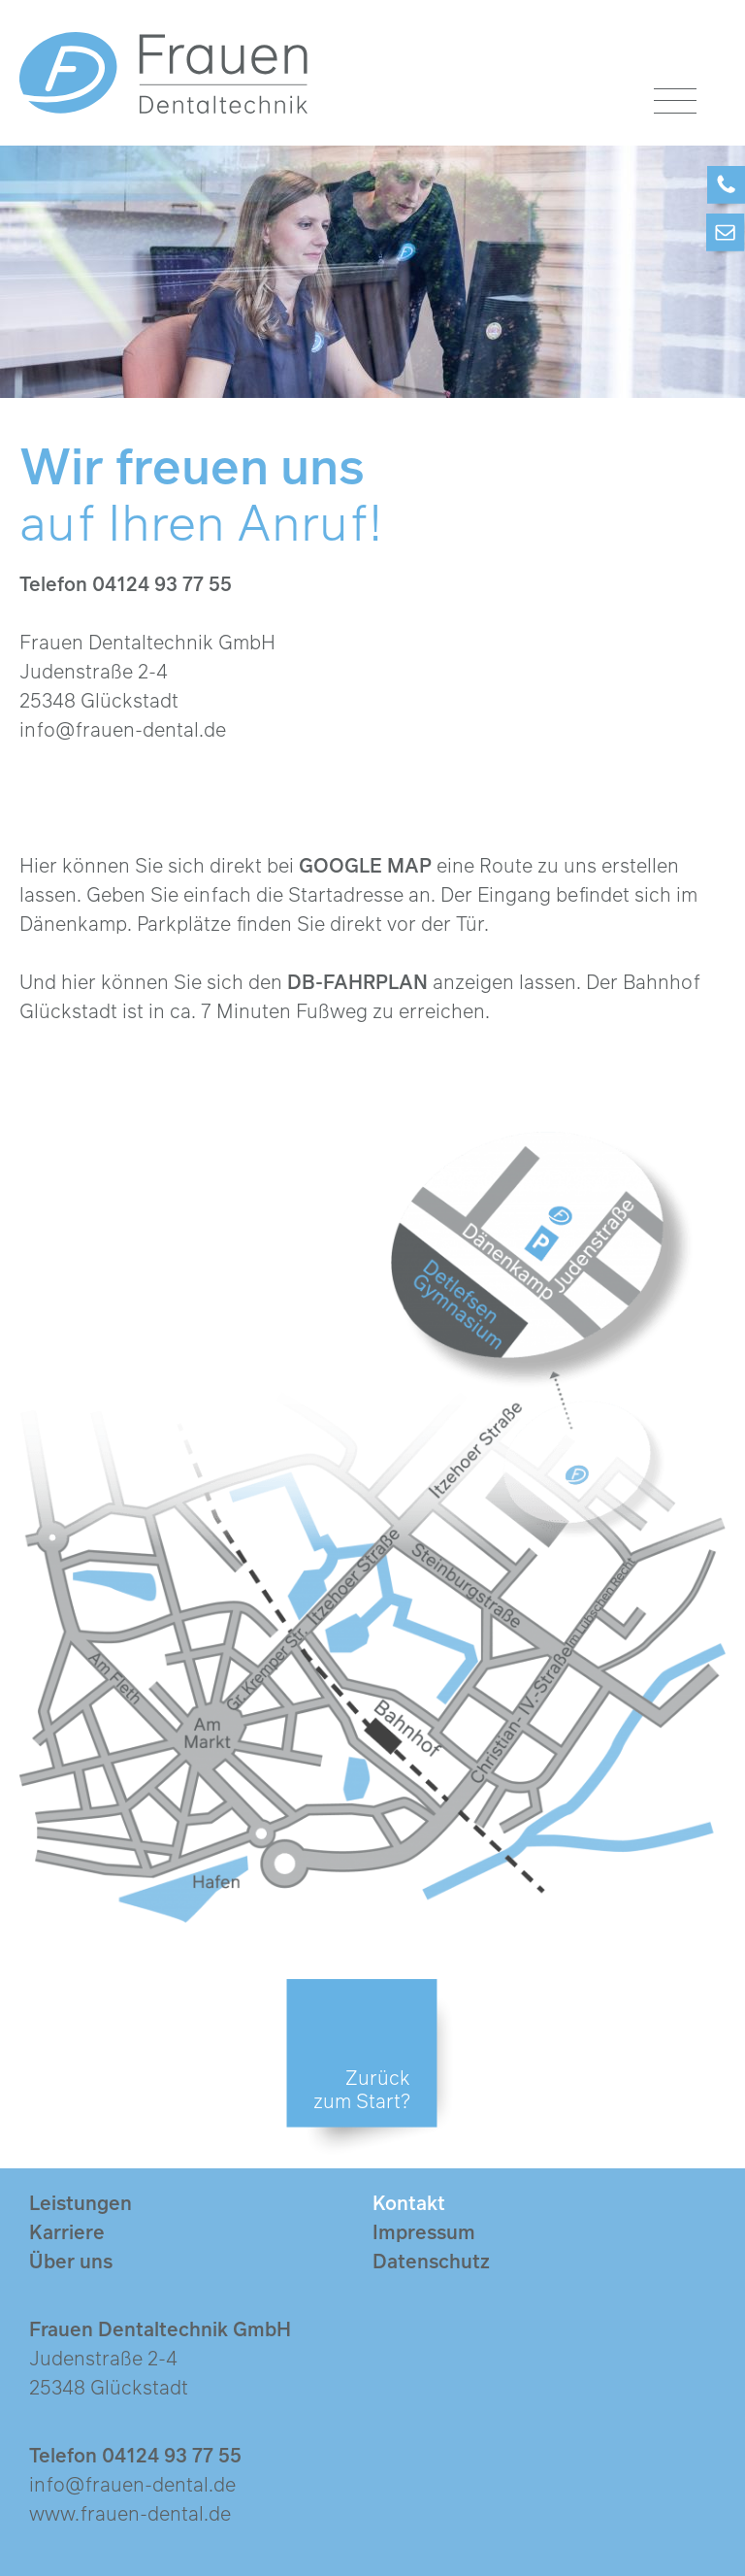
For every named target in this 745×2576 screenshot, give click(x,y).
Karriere (67, 2231)
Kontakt (408, 2202)
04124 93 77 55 (162, 583)
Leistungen (80, 2202)
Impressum (423, 2231)
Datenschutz (431, 2260)
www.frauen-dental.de (130, 2512)
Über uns (71, 2260)
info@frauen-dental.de (122, 729)
